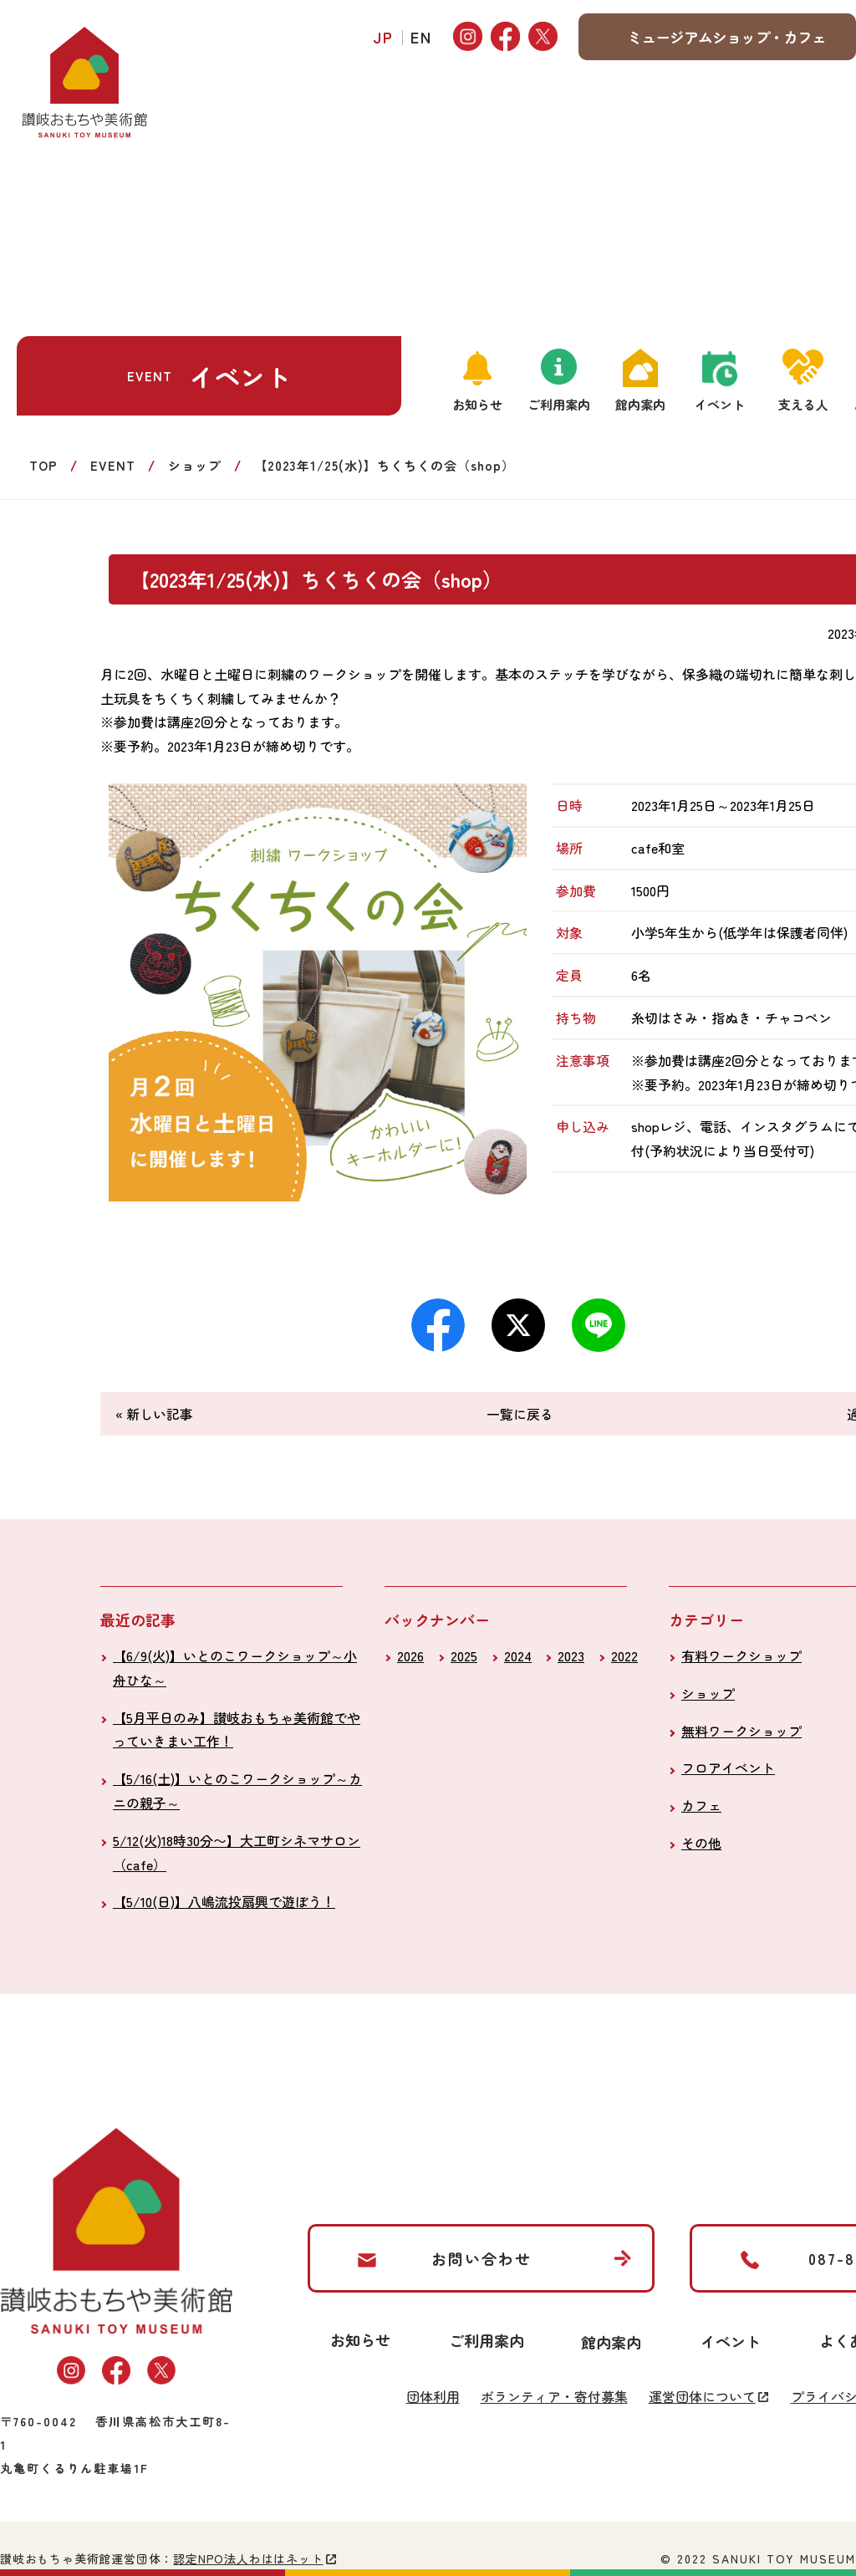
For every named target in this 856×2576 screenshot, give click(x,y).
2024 (518, 1655)
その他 (701, 1843)
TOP (43, 465)
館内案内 (640, 404)
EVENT (112, 465)
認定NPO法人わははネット (248, 2558)
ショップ (195, 465)
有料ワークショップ (741, 1655)
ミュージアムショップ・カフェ (726, 37)
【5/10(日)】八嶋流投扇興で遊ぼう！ (224, 1901)
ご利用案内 (558, 404)
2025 (464, 1655)
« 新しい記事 (154, 1414)
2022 (624, 1655)
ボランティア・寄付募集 (554, 2396)
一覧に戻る (520, 1414)
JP (384, 37)
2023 (571, 1655)
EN (421, 37)
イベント (720, 404)
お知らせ (477, 404)
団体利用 (433, 2396)
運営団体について (702, 2396)
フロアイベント (728, 1767)
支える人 (803, 404)
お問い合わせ (481, 2258)
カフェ (701, 1805)
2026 (410, 1655)
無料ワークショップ (741, 1731)
